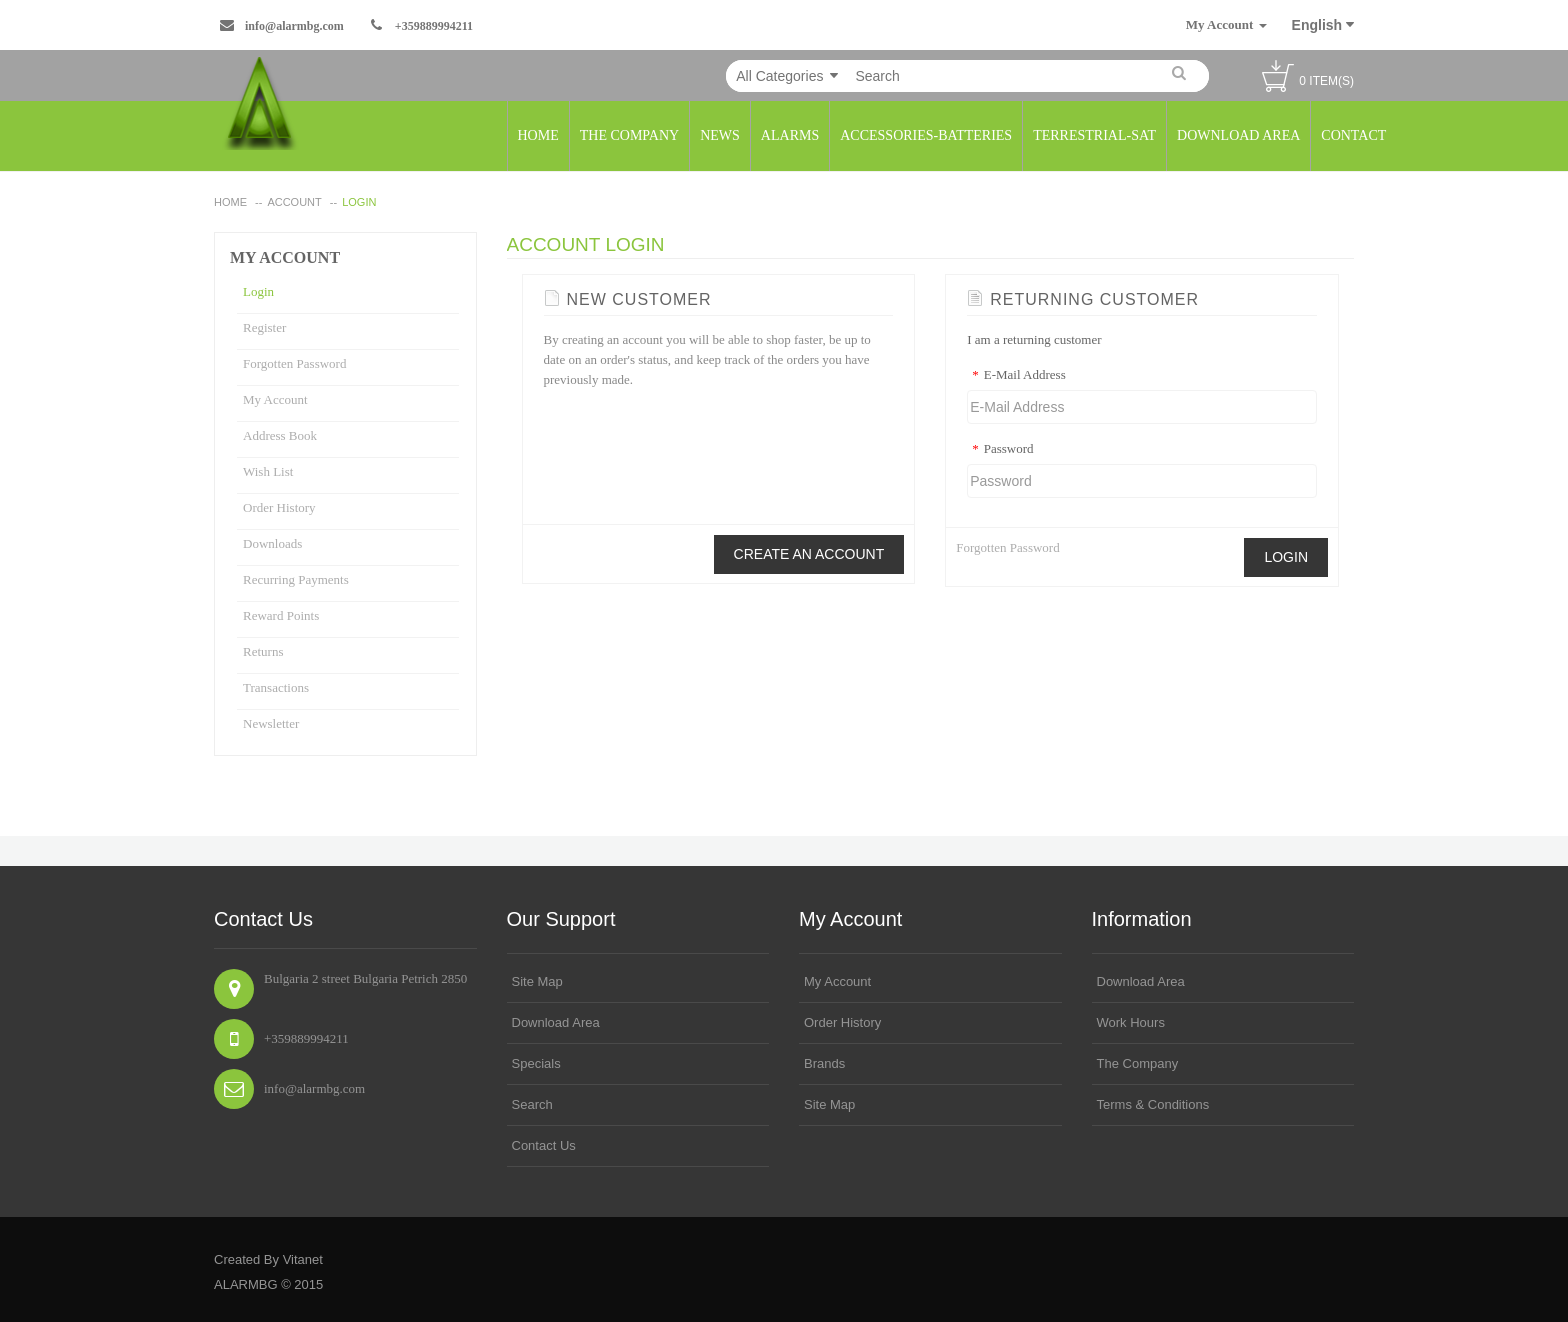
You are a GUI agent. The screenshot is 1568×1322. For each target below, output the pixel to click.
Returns (263, 651)
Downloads (272, 543)
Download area (556, 1022)
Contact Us (544, 1145)
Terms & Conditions (1153, 1104)
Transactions (276, 687)
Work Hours (1131, 1022)
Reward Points (281, 615)
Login (359, 202)
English (1323, 25)
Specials (536, 1063)
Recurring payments (296, 579)
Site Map (537, 981)
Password (1000, 449)
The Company (1138, 1063)
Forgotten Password (294, 363)
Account (294, 202)
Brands (824, 1063)
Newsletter (271, 723)
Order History (279, 507)
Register (264, 327)
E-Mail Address (1016, 375)
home (230, 202)
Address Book (280, 435)
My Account (275, 399)
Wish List (268, 471)
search (532, 1104)
